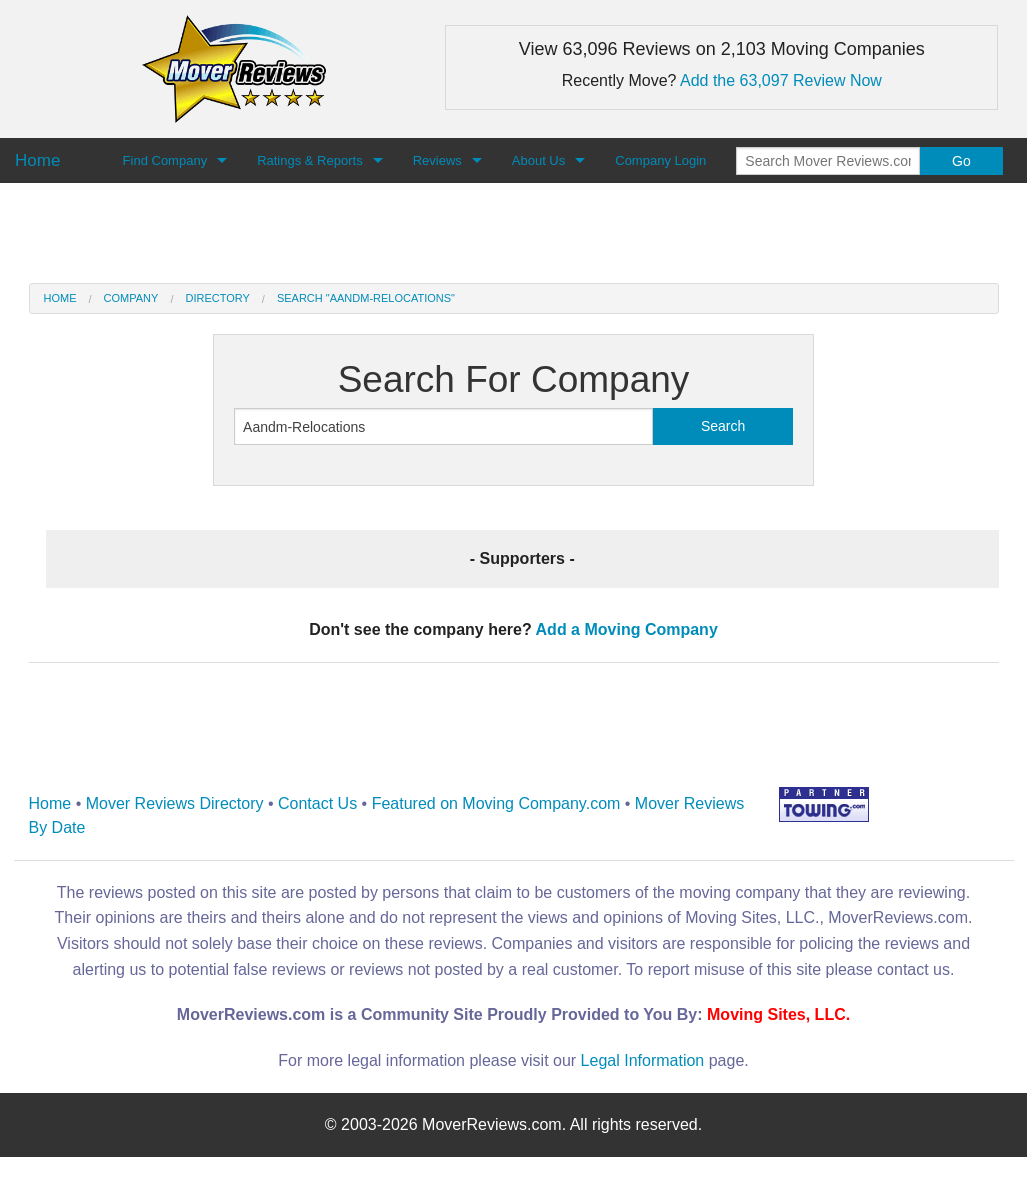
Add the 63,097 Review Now (781, 80)
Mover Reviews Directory (175, 803)
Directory (217, 298)
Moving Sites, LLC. (778, 1014)
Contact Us (317, 803)
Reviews (437, 160)
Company (131, 298)
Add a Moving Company (627, 629)
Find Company (165, 160)
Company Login (660, 160)
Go (961, 161)
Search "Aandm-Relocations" (366, 298)
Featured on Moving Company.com (496, 803)
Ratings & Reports (310, 160)
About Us (538, 160)
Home (60, 298)
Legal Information (643, 1060)
